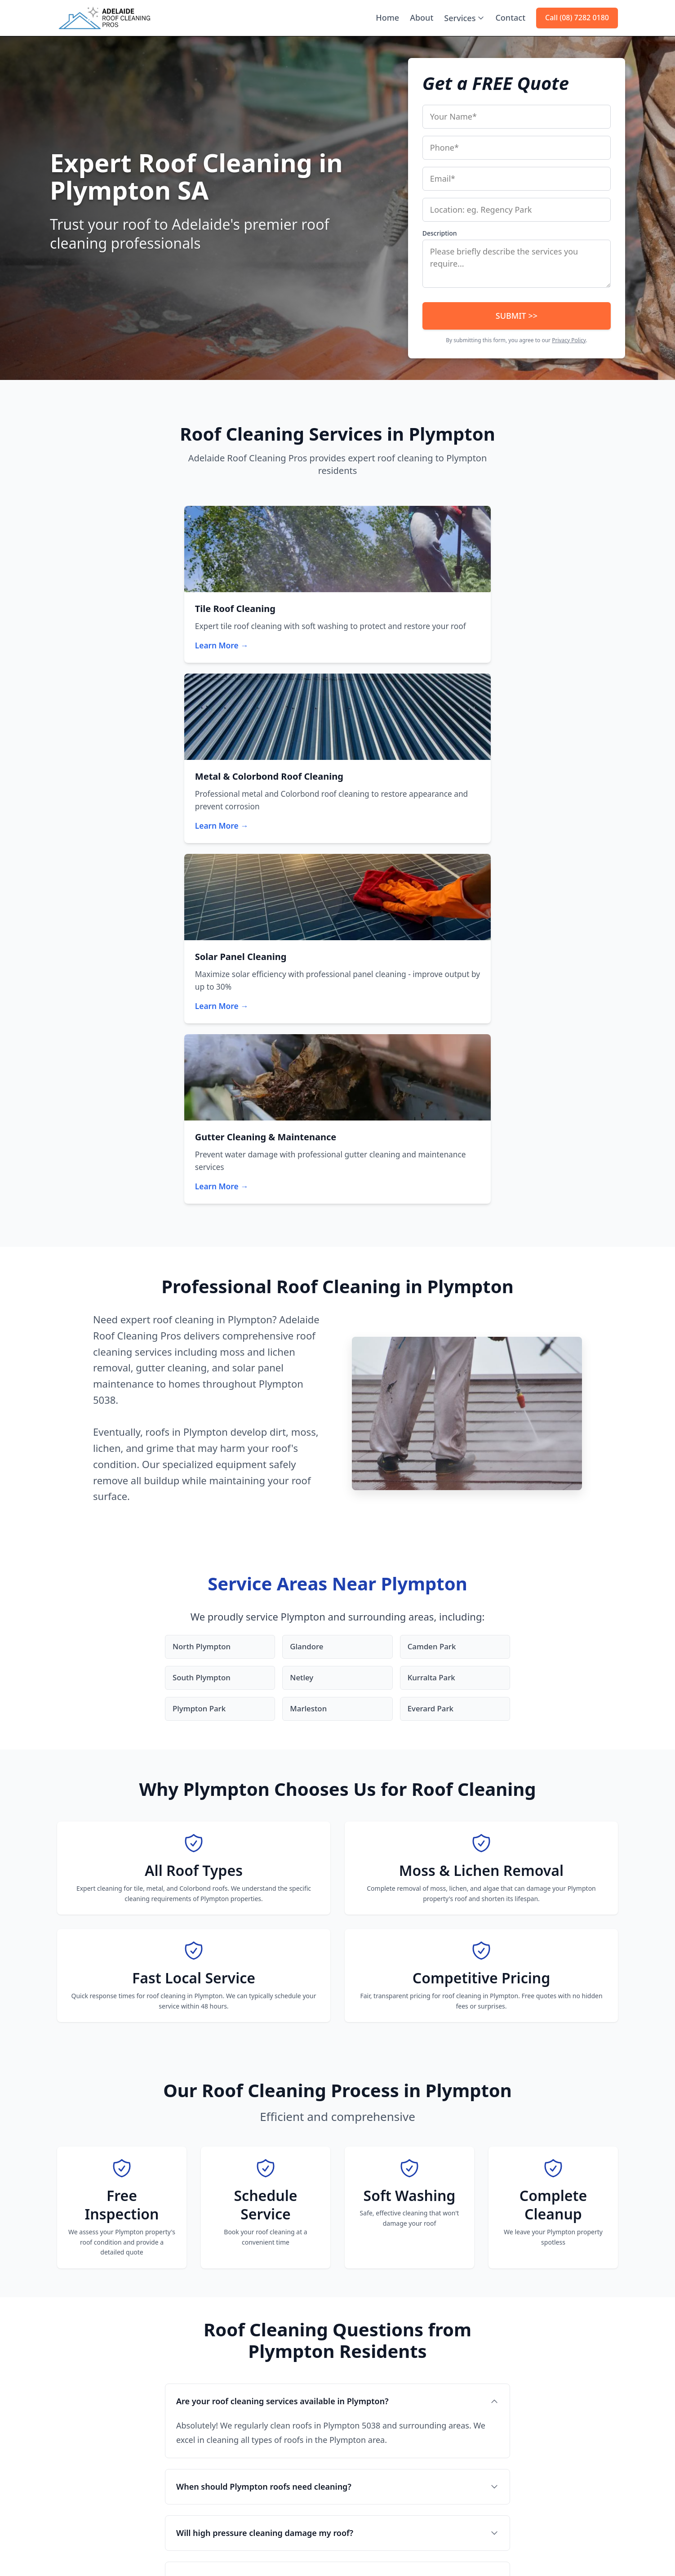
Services (464, 18)
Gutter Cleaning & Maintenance (247, 2383)
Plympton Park (201, 1208)
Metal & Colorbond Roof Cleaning (250, 2349)
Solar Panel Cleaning (231, 2366)
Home (387, 17)
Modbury (358, 2495)
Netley (302, 1176)
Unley (353, 2421)
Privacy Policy (569, 340)
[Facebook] (62, 2486)
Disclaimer (602, 2549)
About (421, 17)
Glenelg (356, 2362)
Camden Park (433, 1144)
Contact (510, 17)
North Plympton (204, 1144)
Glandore (307, 1144)
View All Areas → (370, 2510)
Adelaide (358, 2333)
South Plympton (204, 1176)
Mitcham (358, 2451)
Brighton (358, 2466)
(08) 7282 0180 (78, 2389)
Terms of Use (556, 2549)
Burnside (358, 2392)
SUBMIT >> (516, 315)
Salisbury (358, 2481)
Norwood (358, 2377)
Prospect (357, 2436)
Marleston (309, 1208)
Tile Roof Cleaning (227, 2333)
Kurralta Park (433, 1176)
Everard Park (432, 1208)
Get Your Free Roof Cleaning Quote (282, 2236)
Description (439, 233)
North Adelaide (367, 2348)
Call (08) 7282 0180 (577, 17)
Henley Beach (365, 2407)
